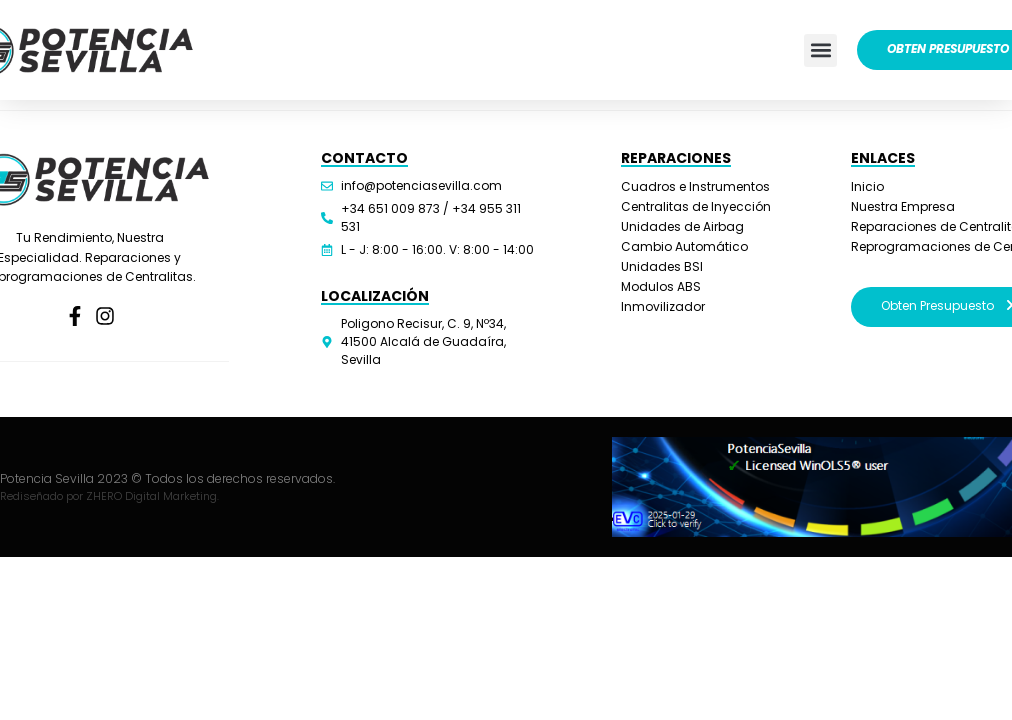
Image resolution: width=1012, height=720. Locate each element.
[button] (820, 50)
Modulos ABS (661, 286)
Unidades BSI (662, 266)
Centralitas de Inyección (696, 206)
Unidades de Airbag (682, 226)
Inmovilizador (663, 306)
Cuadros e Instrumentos (695, 186)
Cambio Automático (684, 246)
